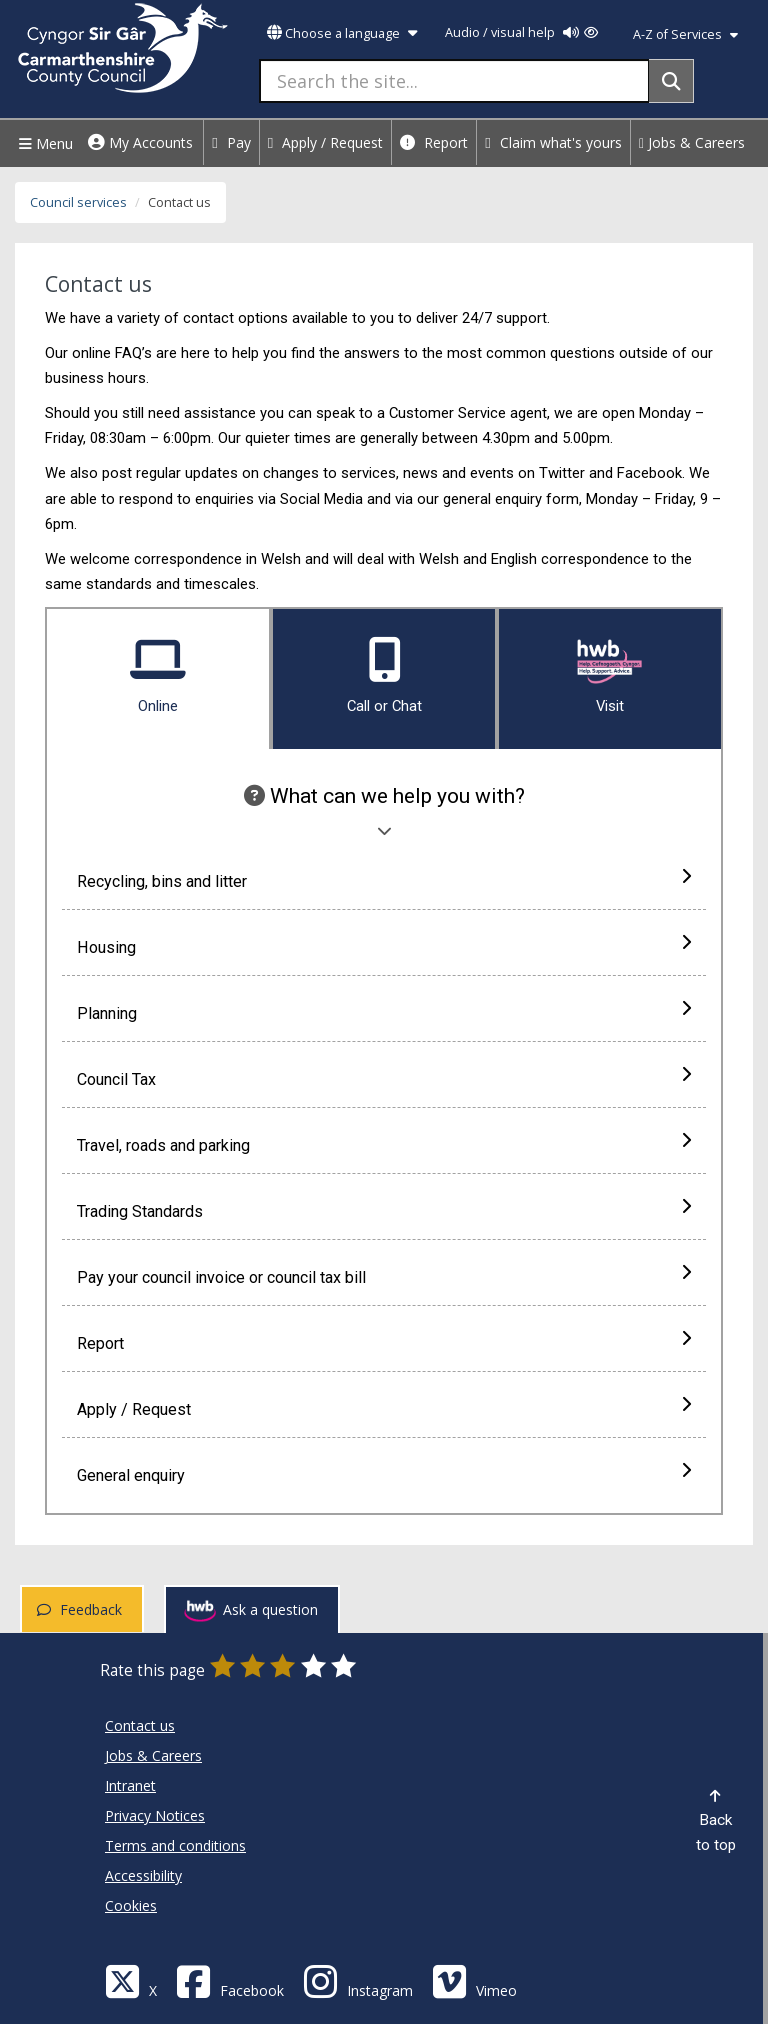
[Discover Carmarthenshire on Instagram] (358, 1980)
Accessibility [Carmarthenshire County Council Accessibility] (143, 1875)
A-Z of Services (685, 34)
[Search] (671, 81)
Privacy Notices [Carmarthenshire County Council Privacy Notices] (155, 1815)
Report (434, 142)
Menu (43, 143)
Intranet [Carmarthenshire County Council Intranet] (130, 1785)
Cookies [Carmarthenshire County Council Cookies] (131, 1905)
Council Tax (384, 1078)
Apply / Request (326, 142)
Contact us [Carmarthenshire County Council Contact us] (140, 1725)
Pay (231, 142)
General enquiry (384, 1474)
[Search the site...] (454, 81)
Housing (384, 946)
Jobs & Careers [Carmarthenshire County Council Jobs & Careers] (153, 1755)
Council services (78, 202)
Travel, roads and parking (384, 1144)
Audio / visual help (521, 32)
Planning (384, 1012)
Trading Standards (384, 1210)
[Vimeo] (474, 1980)
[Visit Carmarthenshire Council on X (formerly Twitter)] (131, 1980)
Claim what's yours (553, 142)
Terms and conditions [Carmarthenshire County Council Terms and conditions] (175, 1845)
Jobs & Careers (692, 142)
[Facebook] (230, 1980)
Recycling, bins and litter (384, 880)
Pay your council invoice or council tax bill (384, 1276)
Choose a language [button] (342, 33)
